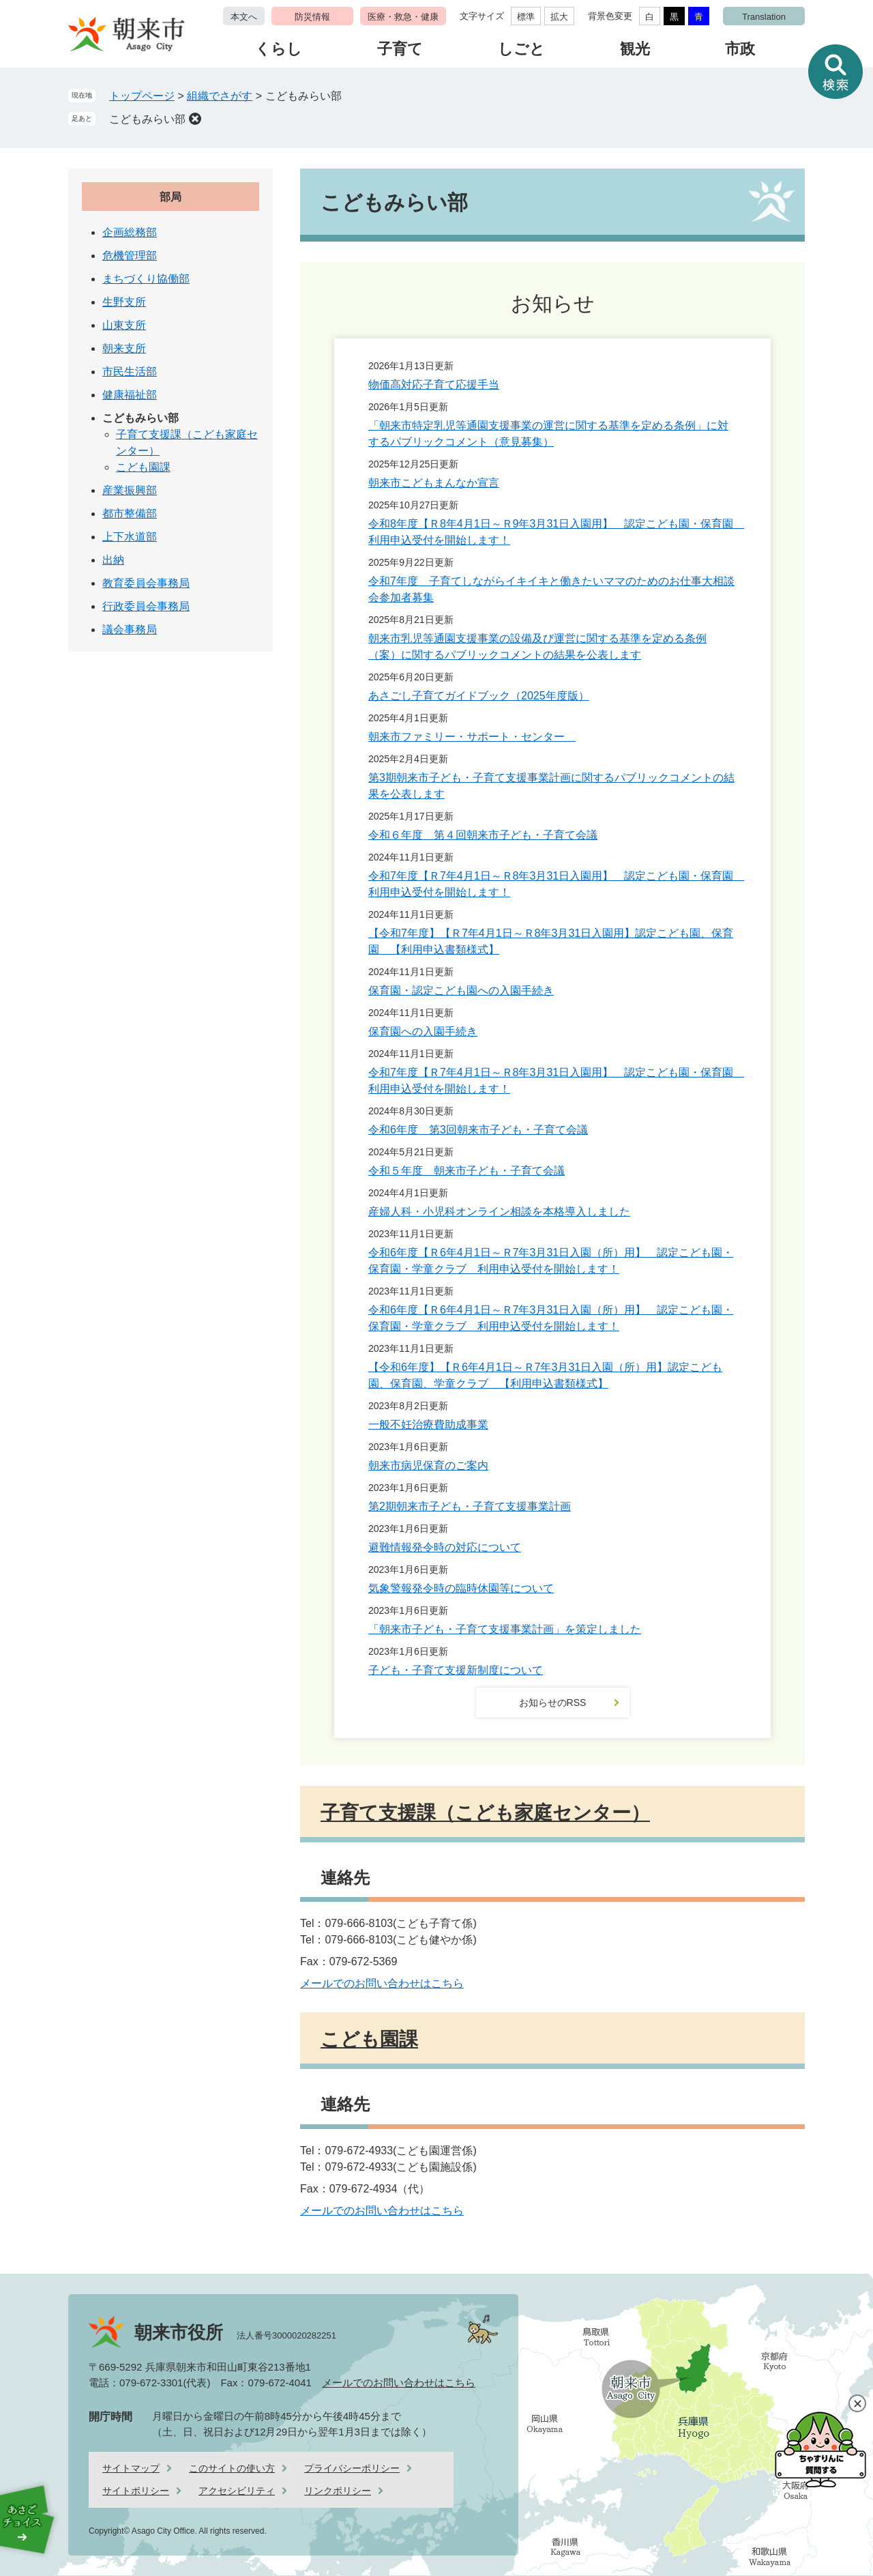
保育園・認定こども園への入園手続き (461, 990)
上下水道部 (129, 536)
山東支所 (124, 325)
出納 (113, 560)
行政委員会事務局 (146, 606)
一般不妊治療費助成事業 (428, 1424)
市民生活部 (129, 371)
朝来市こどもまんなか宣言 (433, 483)
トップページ (142, 96)
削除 (195, 119)
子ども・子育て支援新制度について (455, 1670)
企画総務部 (129, 232)
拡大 (559, 17)
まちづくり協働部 (146, 279)
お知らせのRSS (553, 1702)
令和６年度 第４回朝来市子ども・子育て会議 (482, 835)
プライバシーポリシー (352, 2468)
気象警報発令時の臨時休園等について (461, 1588)
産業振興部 (129, 490)
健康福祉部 (129, 395)
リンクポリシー (337, 2490)
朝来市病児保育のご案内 (428, 1465)
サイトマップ (131, 2468)
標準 (526, 17)
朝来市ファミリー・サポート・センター (472, 736)
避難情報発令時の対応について (444, 1547)
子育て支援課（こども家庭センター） (485, 1812)
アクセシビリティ (236, 2490)
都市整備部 (129, 513)
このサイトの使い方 (232, 2468)
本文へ (244, 17)
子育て (400, 48)
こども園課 (369, 2039)
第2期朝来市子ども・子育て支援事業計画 (469, 1506)
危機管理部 (129, 255)
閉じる (857, 2403)
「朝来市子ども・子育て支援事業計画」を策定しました (504, 1629)
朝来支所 (124, 348)
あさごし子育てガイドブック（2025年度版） (478, 695)
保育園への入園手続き (422, 1031)
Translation (764, 17)
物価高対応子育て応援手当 (433, 384)
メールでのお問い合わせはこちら (382, 1983)
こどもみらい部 (147, 119)
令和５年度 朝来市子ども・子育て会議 (466, 1170)
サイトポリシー (135, 2490)
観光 (635, 48)
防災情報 (312, 17)
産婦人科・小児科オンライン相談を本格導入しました (499, 1211)
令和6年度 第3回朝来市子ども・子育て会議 (478, 1129)
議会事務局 (129, 629)
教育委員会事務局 (146, 583)
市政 (740, 48)
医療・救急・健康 (403, 17)
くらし (278, 48)
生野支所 (124, 302)
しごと (521, 48)
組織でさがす (219, 96)
